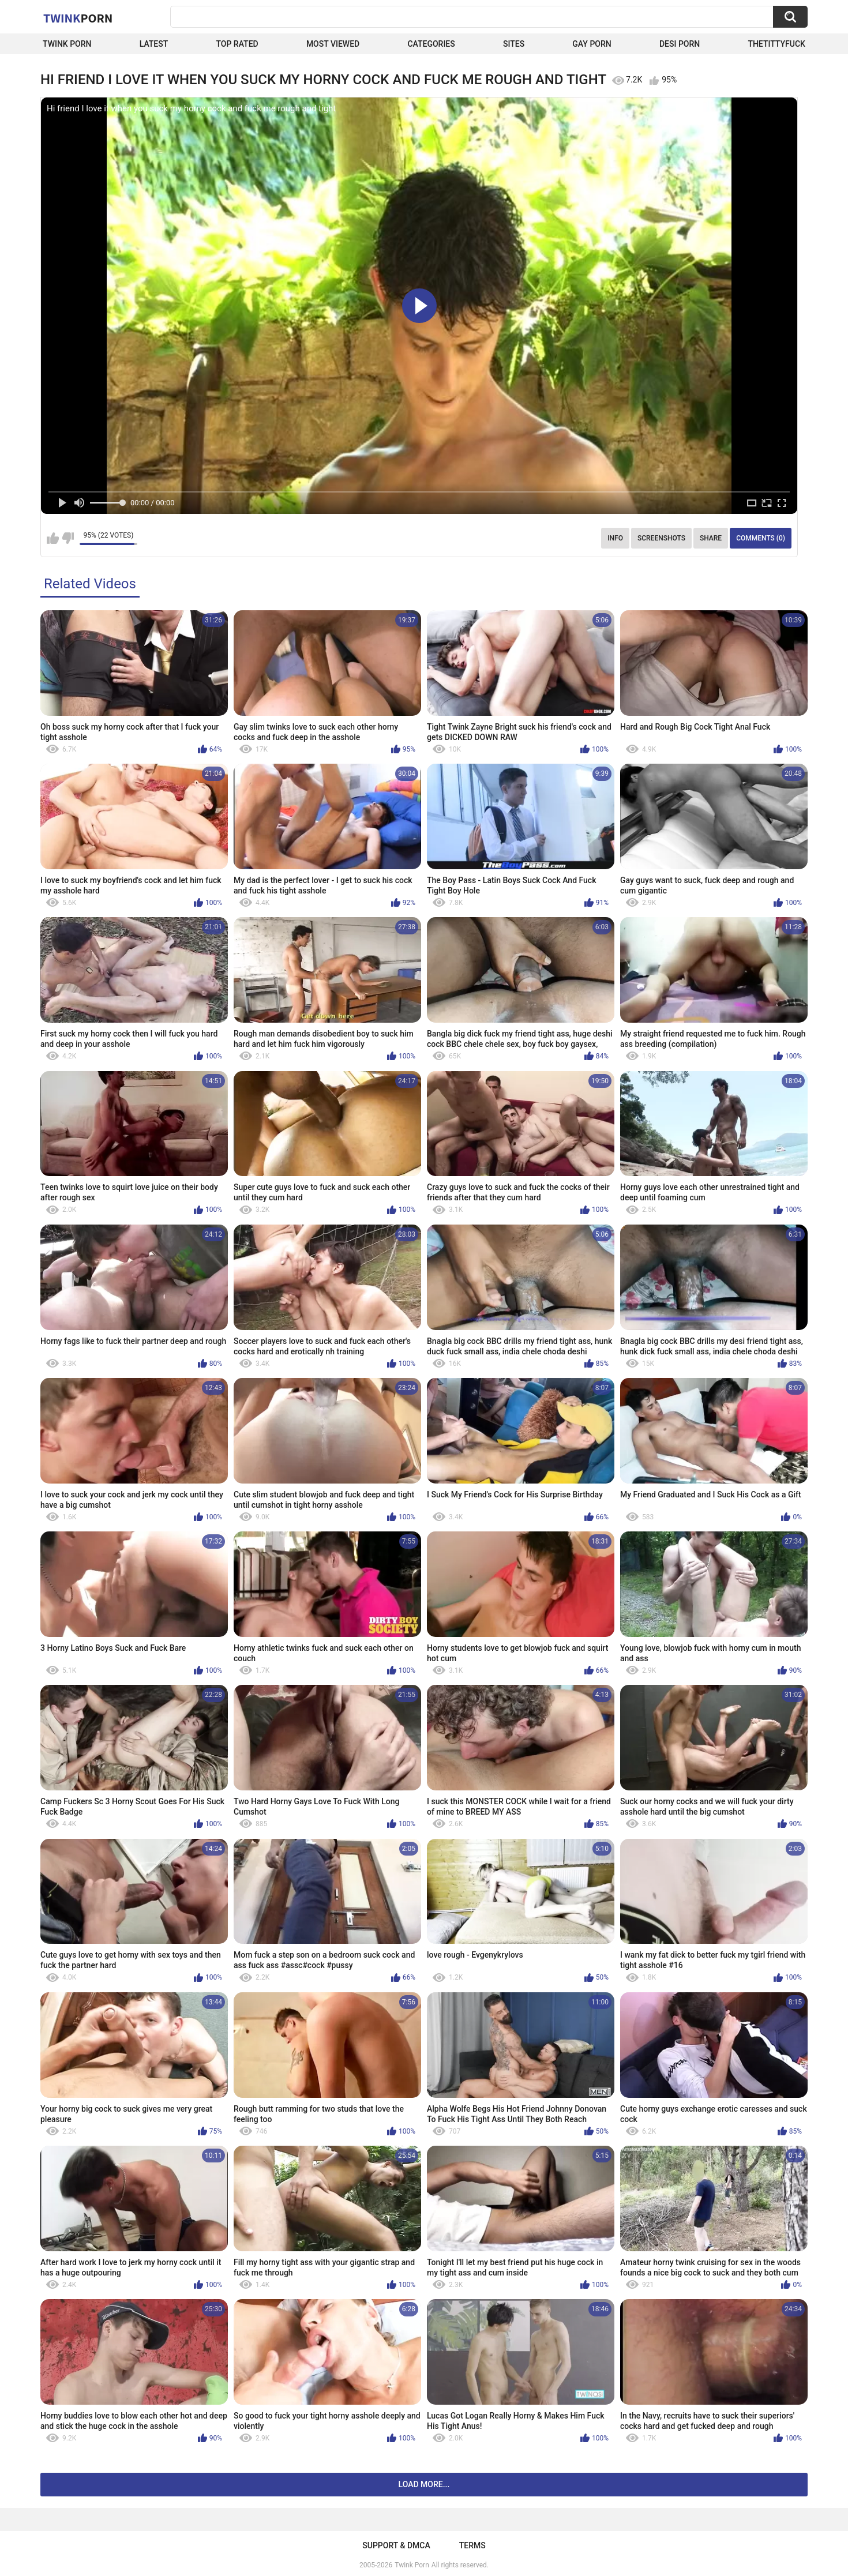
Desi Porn (679, 43)
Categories (431, 43)
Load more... (424, 2484)
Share (711, 538)
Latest (154, 43)
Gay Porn (591, 43)
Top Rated (237, 43)
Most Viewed (332, 43)
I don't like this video (68, 538)
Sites (513, 43)
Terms (472, 2545)
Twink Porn (67, 43)
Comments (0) (760, 538)
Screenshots (661, 538)
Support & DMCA (396, 2545)
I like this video (53, 538)
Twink (77, 18)
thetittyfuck (776, 43)
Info (615, 538)
